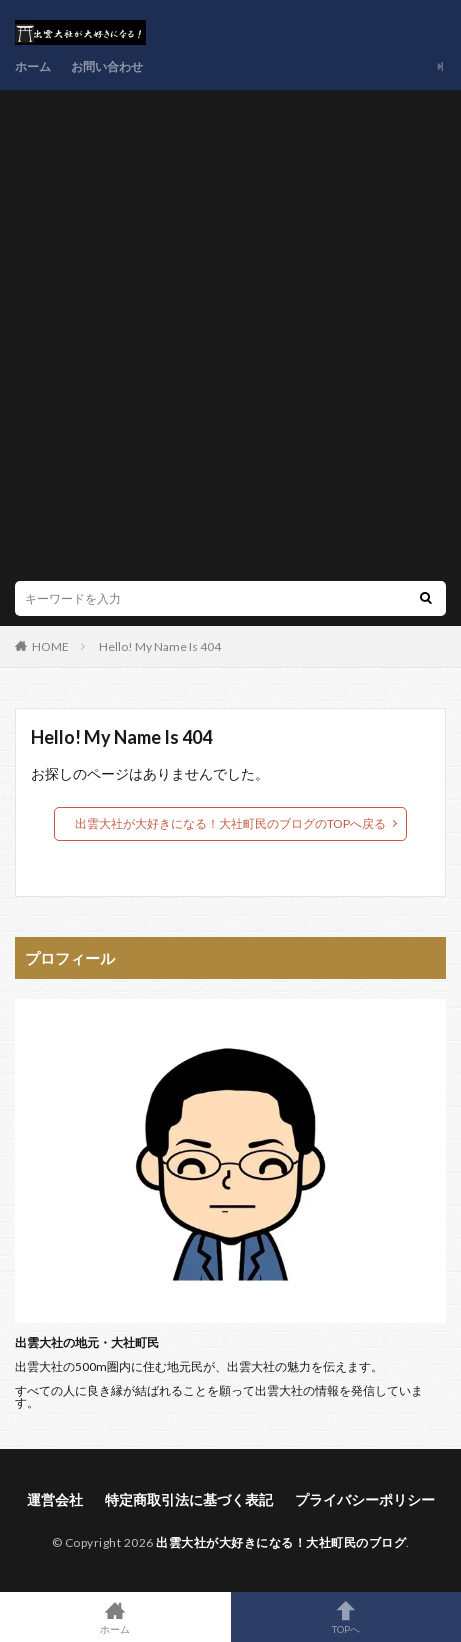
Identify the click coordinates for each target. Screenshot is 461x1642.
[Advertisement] (230, 340)
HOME (50, 646)
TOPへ (346, 1617)
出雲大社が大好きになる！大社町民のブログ (281, 1542)
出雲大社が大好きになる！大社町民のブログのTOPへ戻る (230, 823)
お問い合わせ (107, 66)
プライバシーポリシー (365, 1499)
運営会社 (55, 1499)
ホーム (33, 66)
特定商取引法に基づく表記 (189, 1499)
